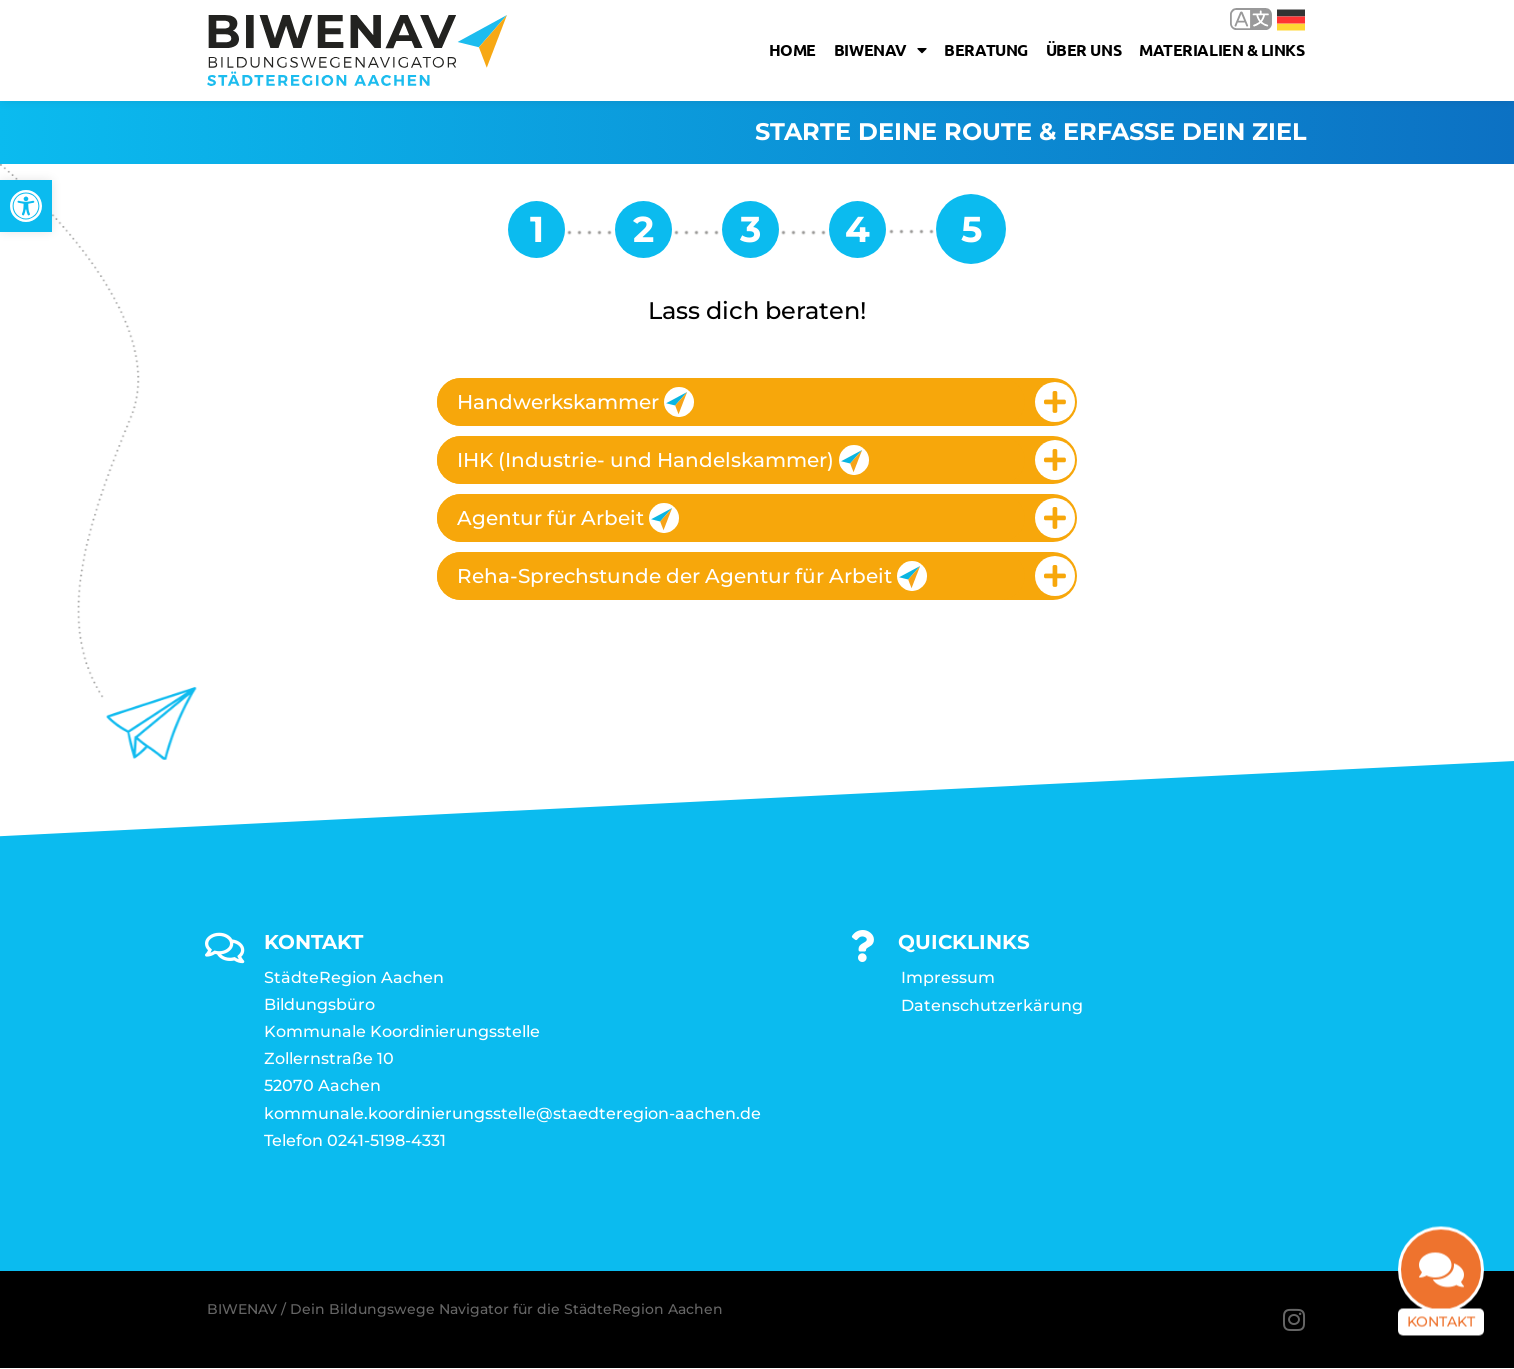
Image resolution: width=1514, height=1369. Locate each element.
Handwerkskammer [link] (575, 402)
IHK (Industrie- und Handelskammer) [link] (663, 460)
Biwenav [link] (880, 50)
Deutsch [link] (1291, 20)
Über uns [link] (1083, 49)
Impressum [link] (948, 977)
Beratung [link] (985, 49)
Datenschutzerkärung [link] (992, 1005)
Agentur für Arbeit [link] (568, 518)
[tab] (757, 402)
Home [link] (792, 49)
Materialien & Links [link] (1221, 49)
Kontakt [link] (1441, 1334)
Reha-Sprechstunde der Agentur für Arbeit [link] (692, 576)
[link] (26, 206)
